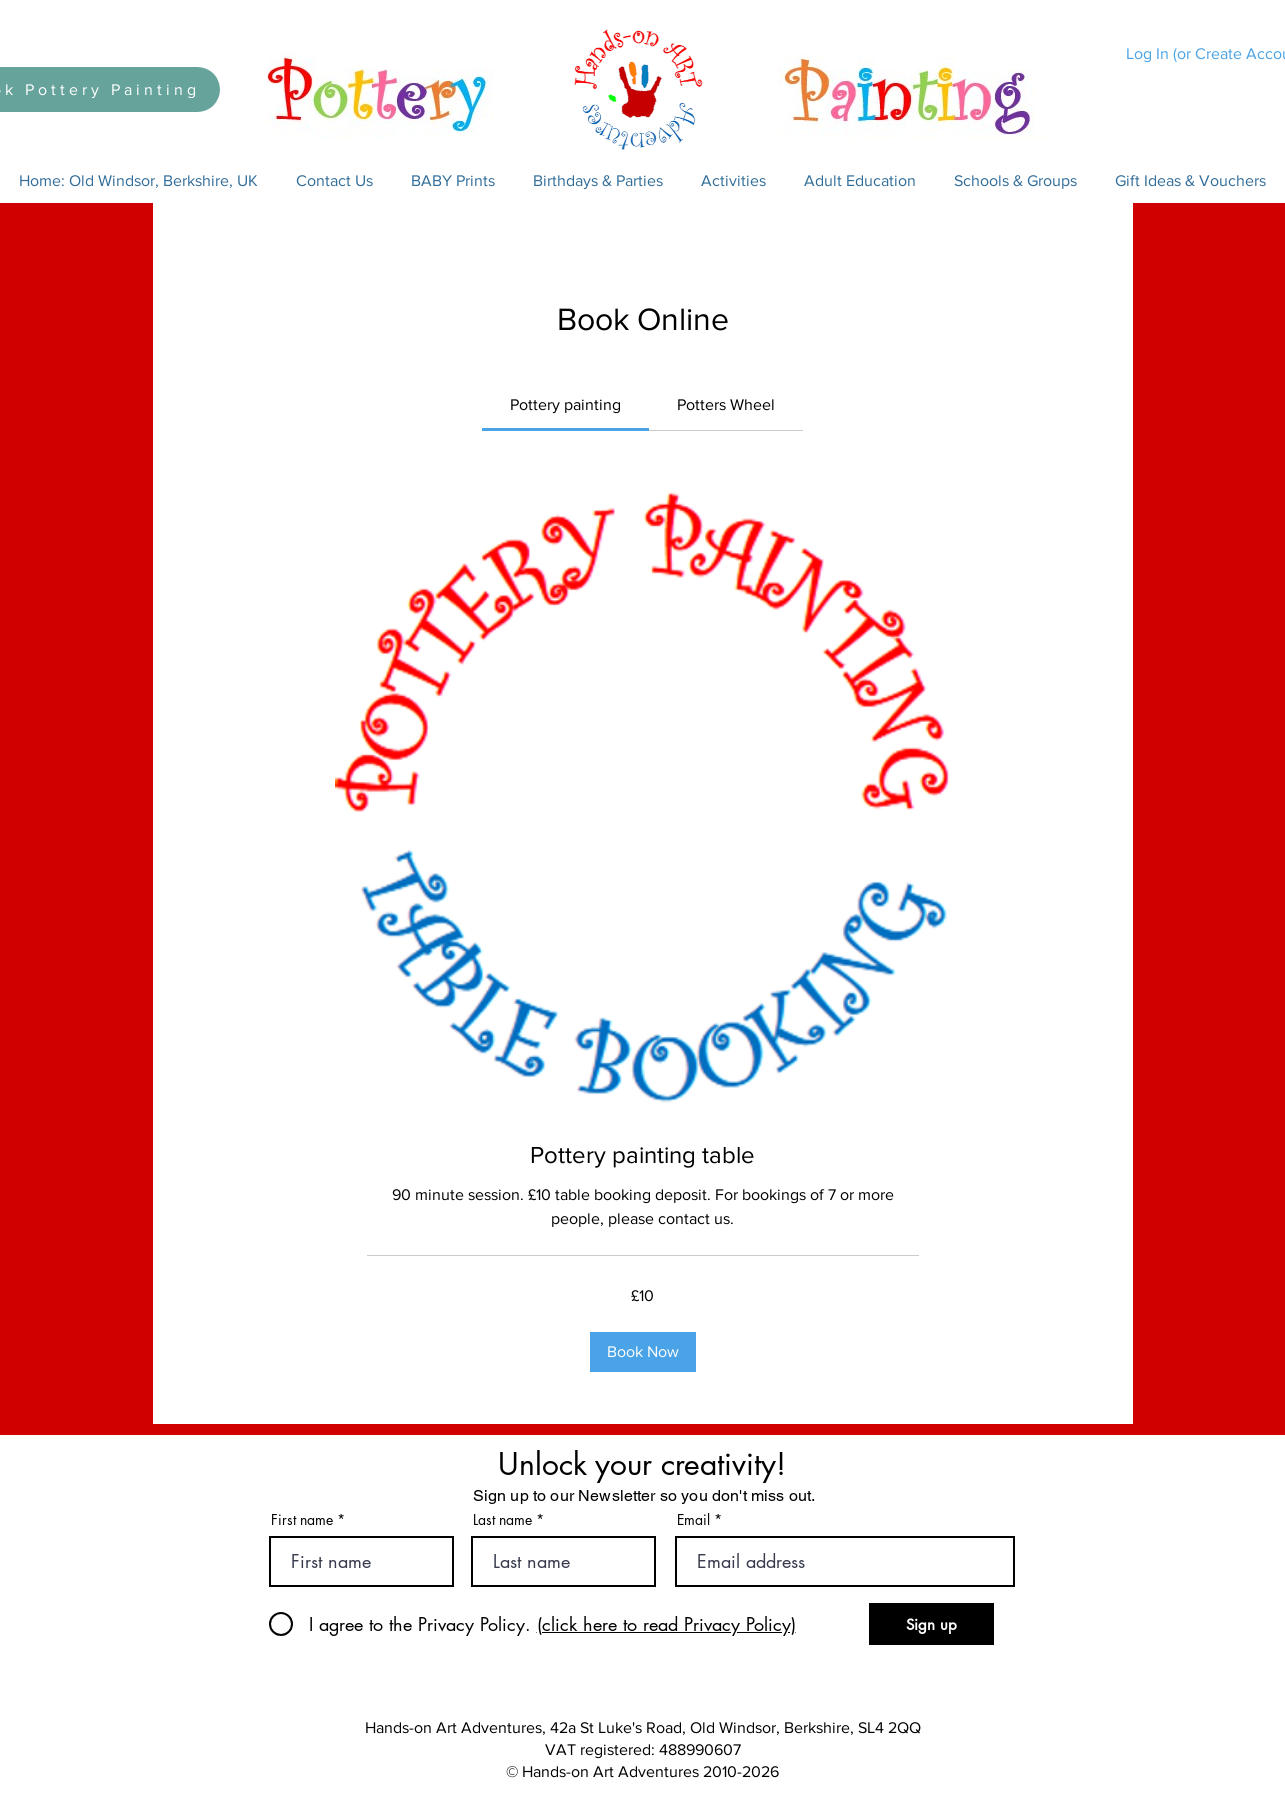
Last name (502, 1520)
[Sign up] (931, 1624)
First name (302, 1520)
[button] (334, 181)
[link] (565, 404)
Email (693, 1520)
